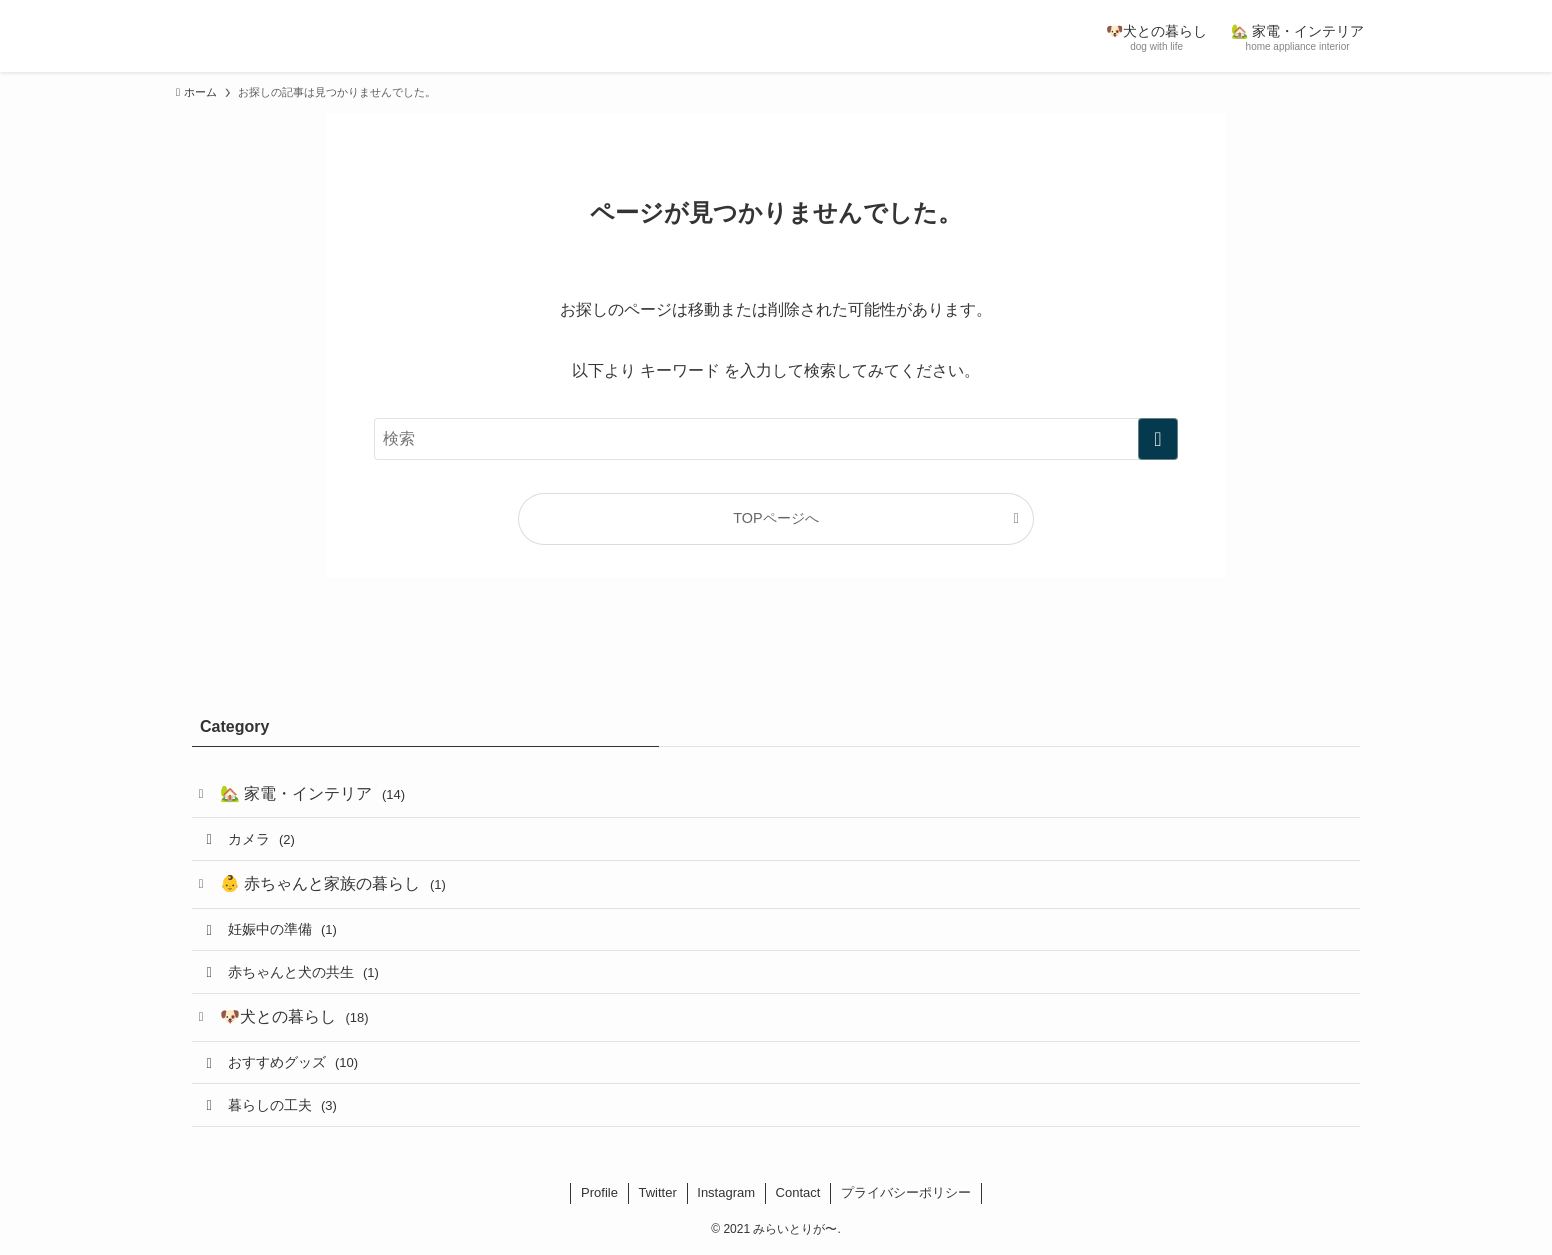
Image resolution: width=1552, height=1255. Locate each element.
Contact (798, 1192)
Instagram (726, 1192)
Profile (599, 1192)
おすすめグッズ (293, 1062)
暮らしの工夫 (282, 1105)
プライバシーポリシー (906, 1192)
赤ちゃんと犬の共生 (303, 972)
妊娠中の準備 (282, 929)
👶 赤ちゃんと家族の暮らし (333, 883)
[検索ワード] (776, 439)
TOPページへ (775, 518)
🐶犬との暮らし (294, 1016)
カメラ (261, 839)
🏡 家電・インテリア (312, 793)
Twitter (657, 1192)
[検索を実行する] (1158, 439)
